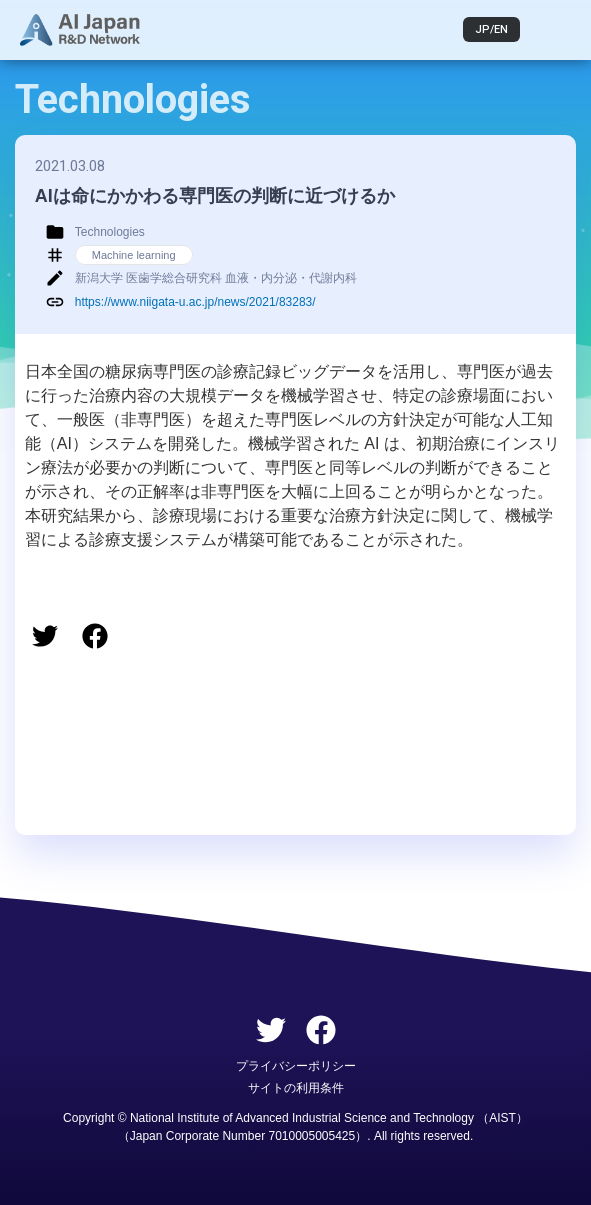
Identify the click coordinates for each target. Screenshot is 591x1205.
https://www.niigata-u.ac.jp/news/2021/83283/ (195, 302)
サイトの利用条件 (296, 1088)
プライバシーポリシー (296, 1066)
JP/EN (491, 29)
